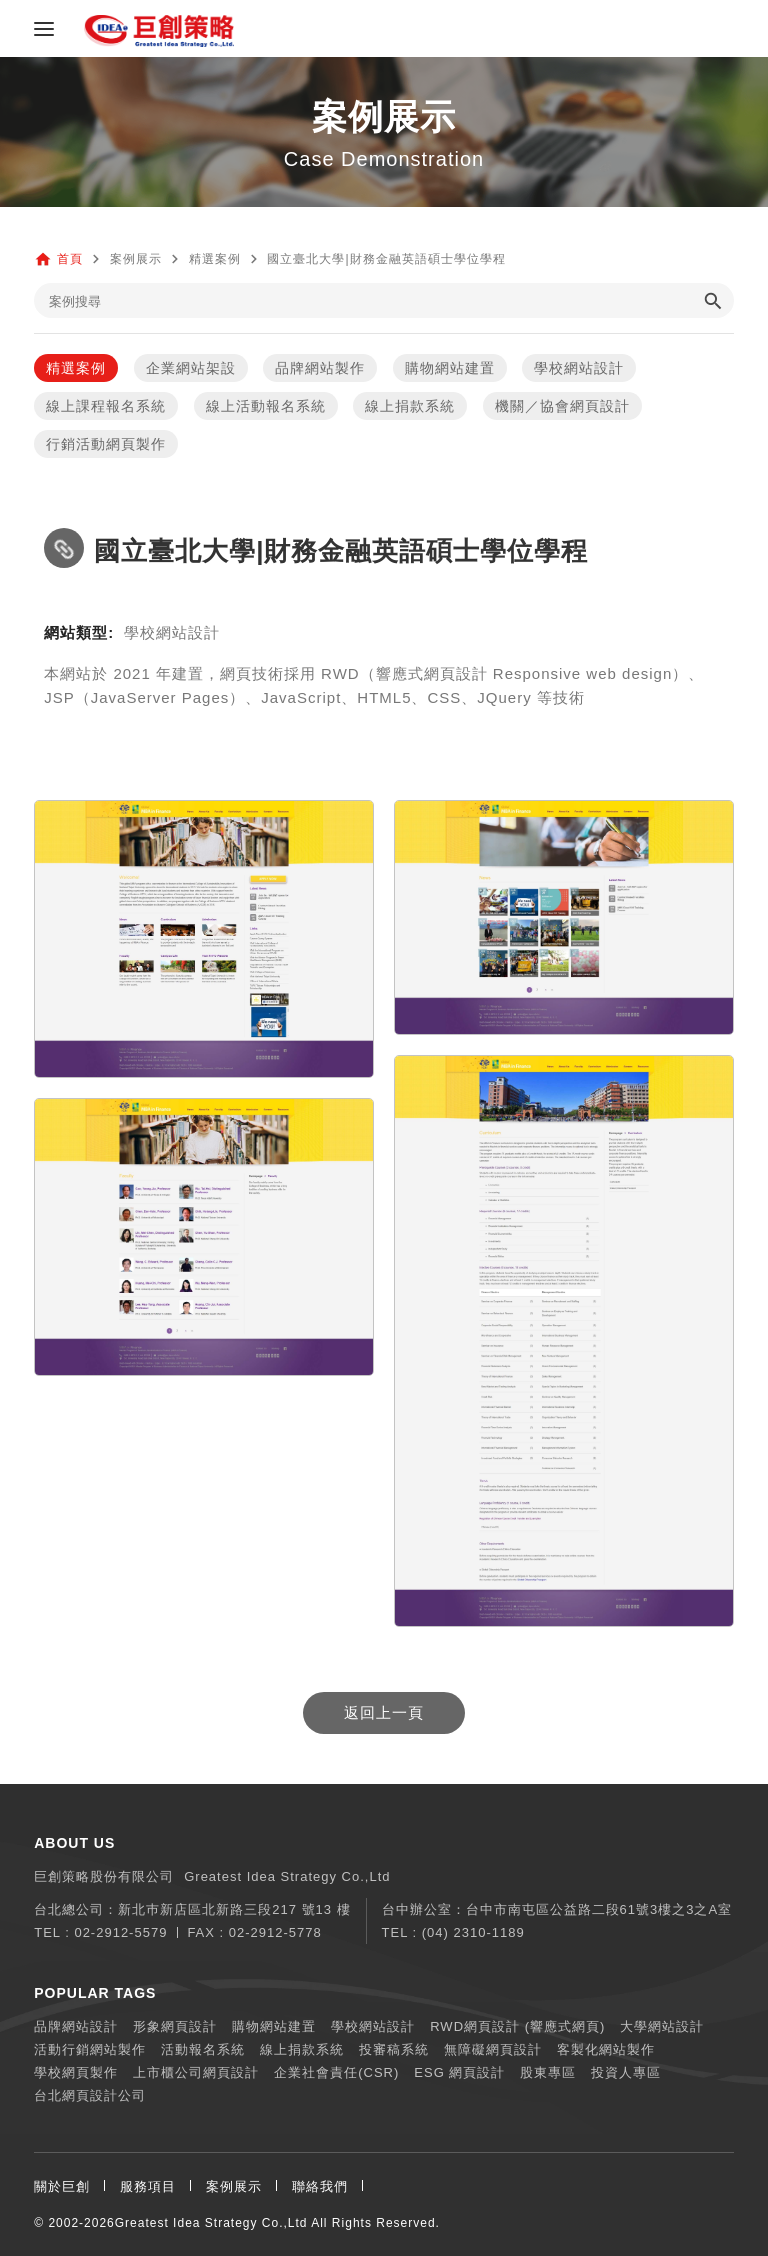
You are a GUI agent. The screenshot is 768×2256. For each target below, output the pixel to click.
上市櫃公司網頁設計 (196, 2072)
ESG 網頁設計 (459, 2072)
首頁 (70, 259)
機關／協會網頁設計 (562, 406)
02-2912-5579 (120, 1932)
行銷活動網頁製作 (106, 444)
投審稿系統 (394, 2049)
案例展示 (234, 2186)
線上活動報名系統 (266, 406)
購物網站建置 (450, 368)
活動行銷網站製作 (90, 2049)
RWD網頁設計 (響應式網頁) (517, 2026)
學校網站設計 (579, 368)
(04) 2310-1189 (473, 1932)
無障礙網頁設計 (493, 2049)
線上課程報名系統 (106, 406)
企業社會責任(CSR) (336, 2072)
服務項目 (148, 2186)
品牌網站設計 (76, 2026)
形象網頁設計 (175, 2026)
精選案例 (76, 368)
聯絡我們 (320, 2186)
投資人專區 (626, 2072)
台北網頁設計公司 (90, 2095)
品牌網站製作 (320, 368)
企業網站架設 (191, 368)
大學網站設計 (662, 2026)
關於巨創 (62, 2186)
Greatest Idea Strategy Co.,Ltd (211, 2223)
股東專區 (548, 2072)
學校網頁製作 (76, 2072)
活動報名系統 (203, 2049)
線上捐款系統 (410, 406)
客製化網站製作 (606, 2049)
